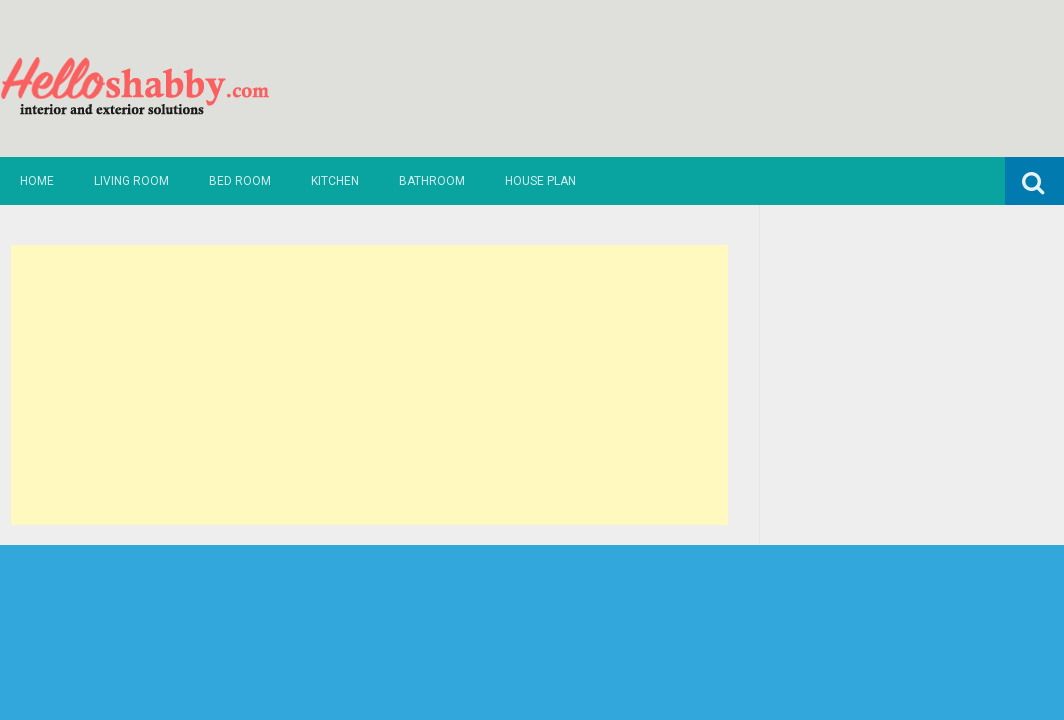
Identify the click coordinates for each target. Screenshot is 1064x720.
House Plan (540, 181)
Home (37, 181)
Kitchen (335, 181)
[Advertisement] (369, 385)
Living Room (131, 181)
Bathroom (432, 181)
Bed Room (240, 181)
